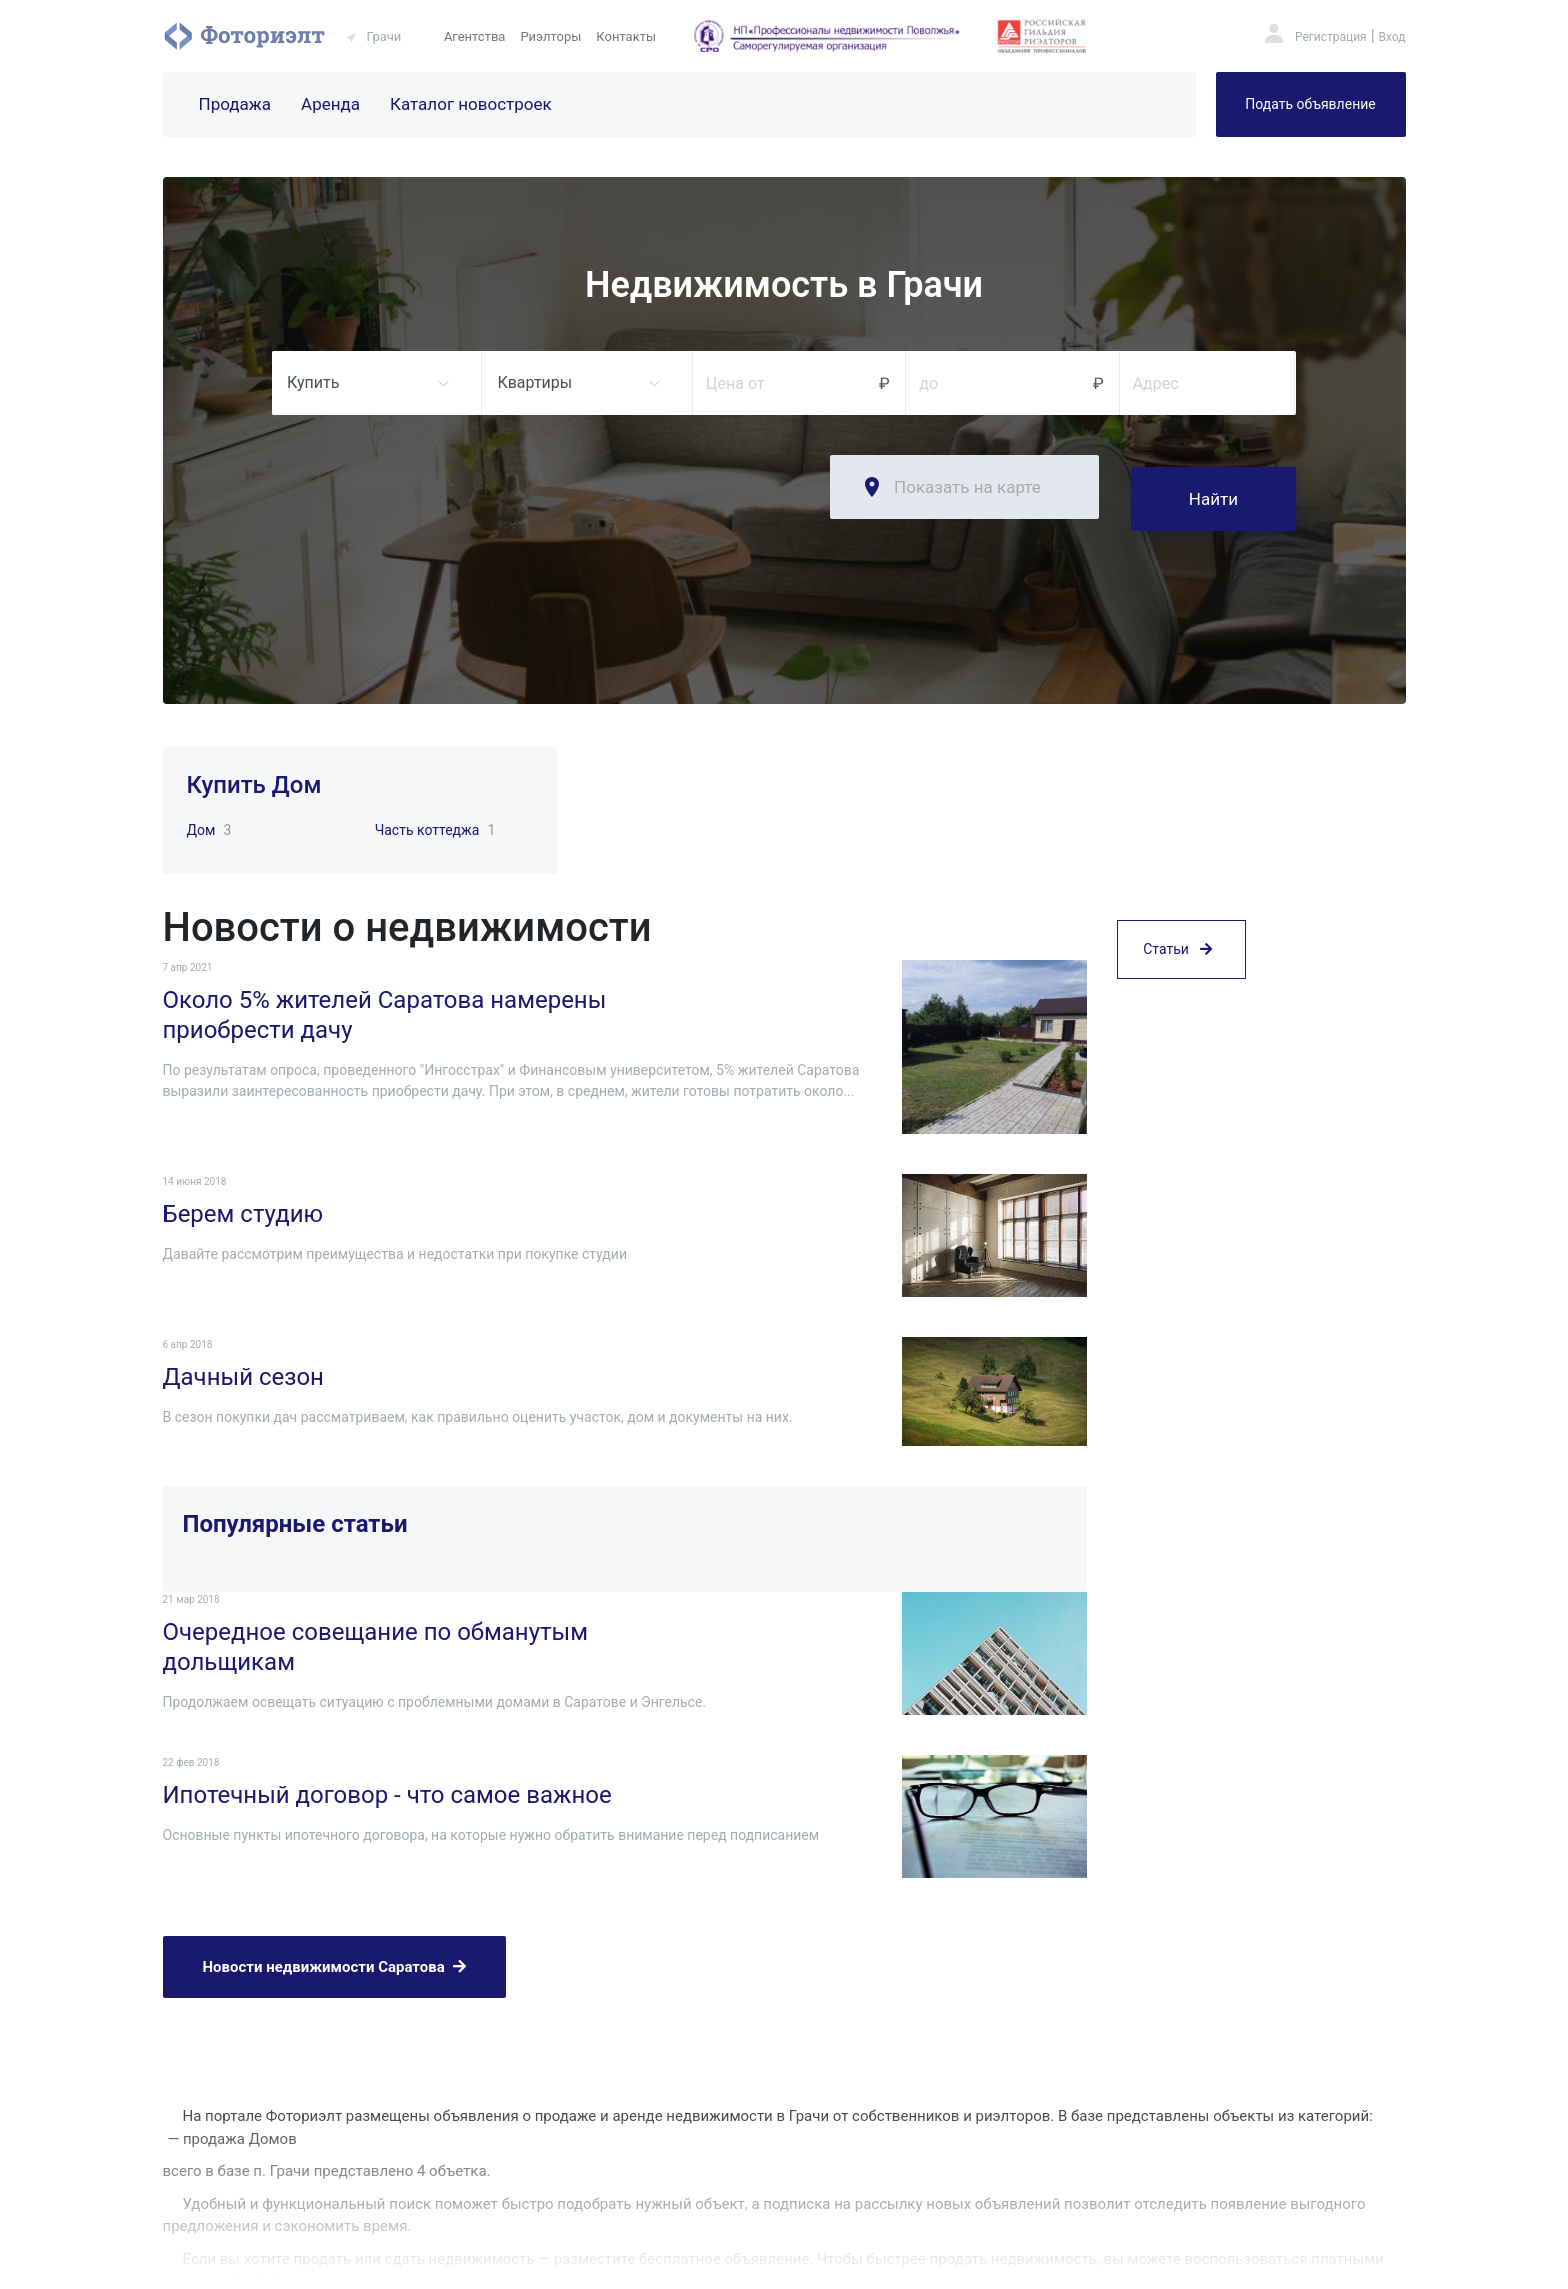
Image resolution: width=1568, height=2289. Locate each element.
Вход (1392, 37)
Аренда (330, 104)
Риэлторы (550, 36)
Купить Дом (254, 773)
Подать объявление (1310, 104)
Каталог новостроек (471, 104)
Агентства (475, 36)
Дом (201, 818)
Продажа (235, 104)
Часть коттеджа (427, 818)
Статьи (1177, 1043)
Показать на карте (967, 487)
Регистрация (1331, 37)
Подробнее (196, 2156)
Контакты (626, 36)
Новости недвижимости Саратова (334, 1849)
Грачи (384, 36)
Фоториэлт (244, 36)
